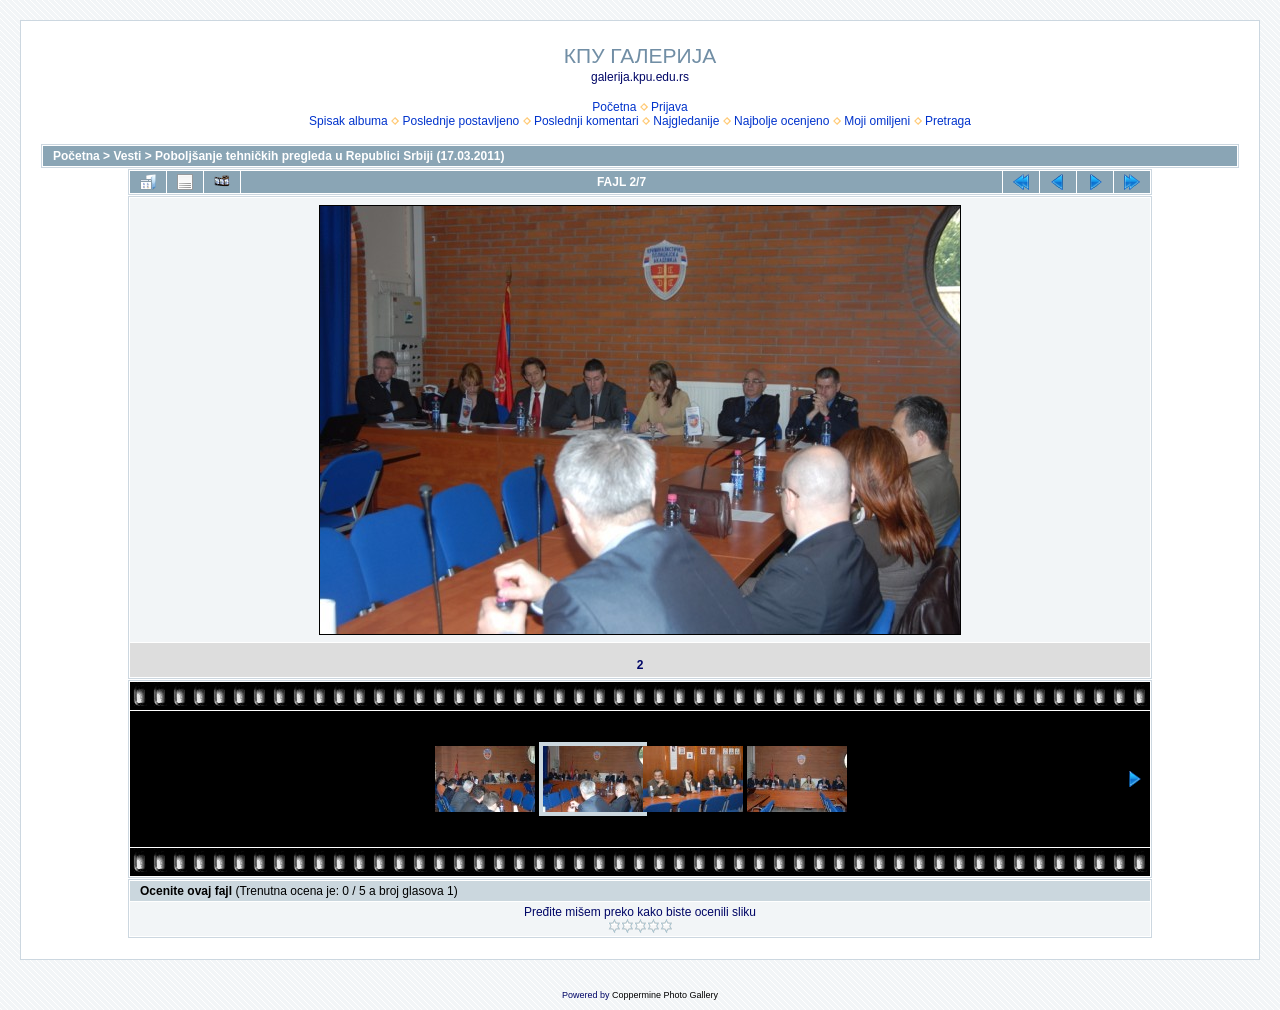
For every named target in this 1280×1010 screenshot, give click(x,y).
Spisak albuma (348, 121)
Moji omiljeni (877, 121)
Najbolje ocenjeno (781, 121)
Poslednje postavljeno (460, 121)
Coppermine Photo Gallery (665, 995)
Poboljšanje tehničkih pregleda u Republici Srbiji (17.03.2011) (329, 156)
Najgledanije (686, 121)
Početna (614, 107)
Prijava (669, 107)
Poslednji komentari (586, 121)
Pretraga (948, 121)
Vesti (127, 156)
